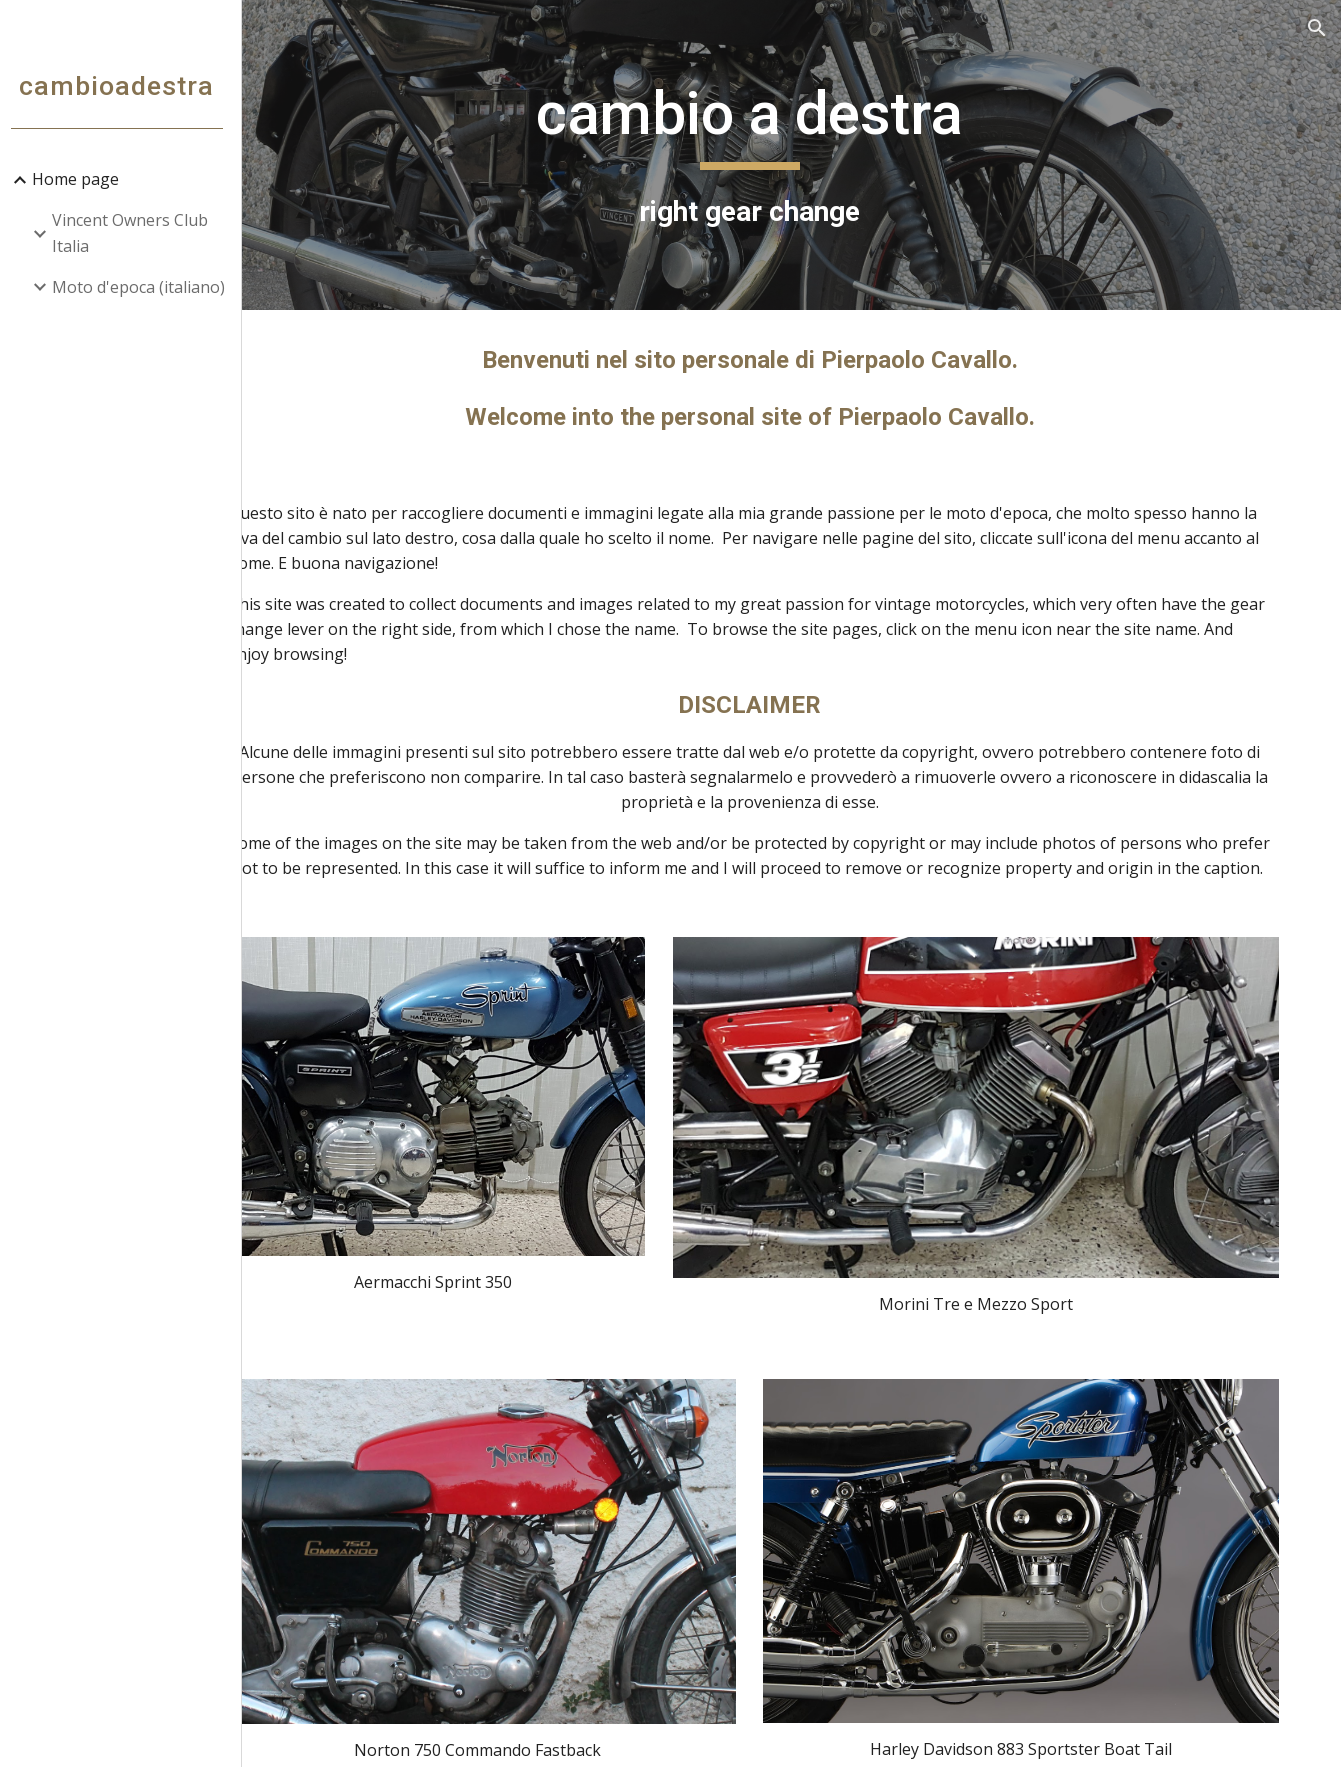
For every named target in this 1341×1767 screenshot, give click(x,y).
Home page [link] (83, 179)
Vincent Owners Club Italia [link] (138, 232)
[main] (795, 154)
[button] (1317, 28)
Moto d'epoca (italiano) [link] (146, 287)
